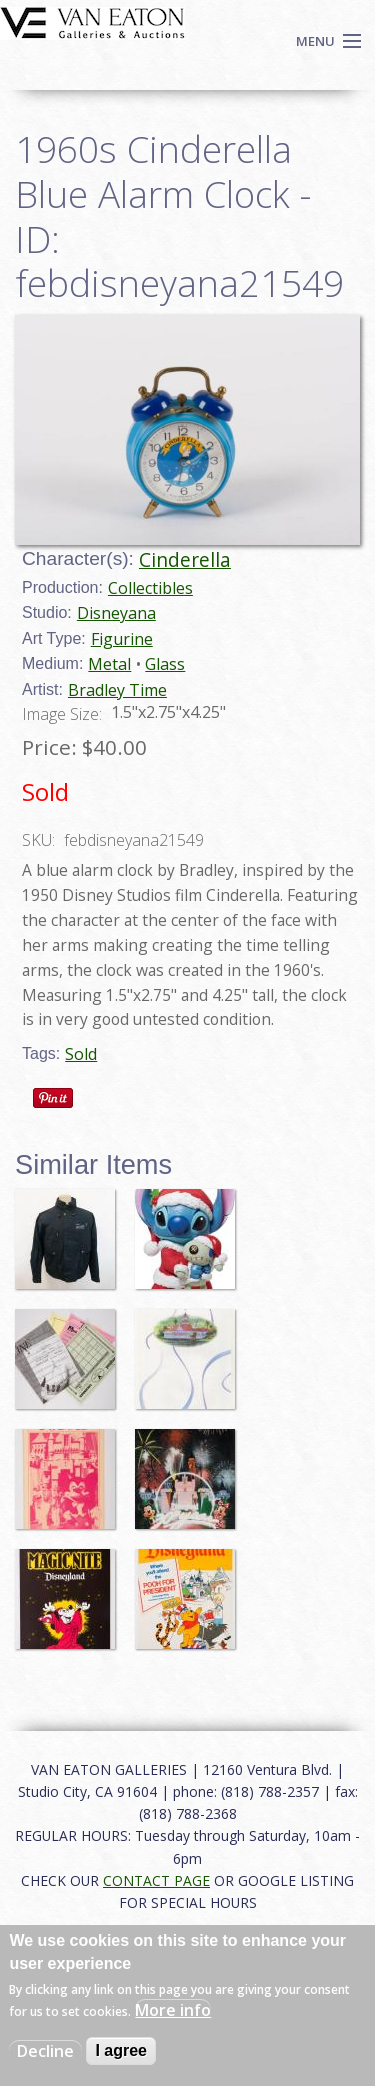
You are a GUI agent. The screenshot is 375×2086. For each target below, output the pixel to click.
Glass (165, 664)
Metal (109, 664)
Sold (81, 1054)
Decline (45, 2051)
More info (173, 2010)
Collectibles (150, 588)
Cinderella (185, 559)
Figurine (122, 639)
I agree (121, 2050)
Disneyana (116, 613)
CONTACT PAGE (156, 1880)
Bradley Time (117, 690)
